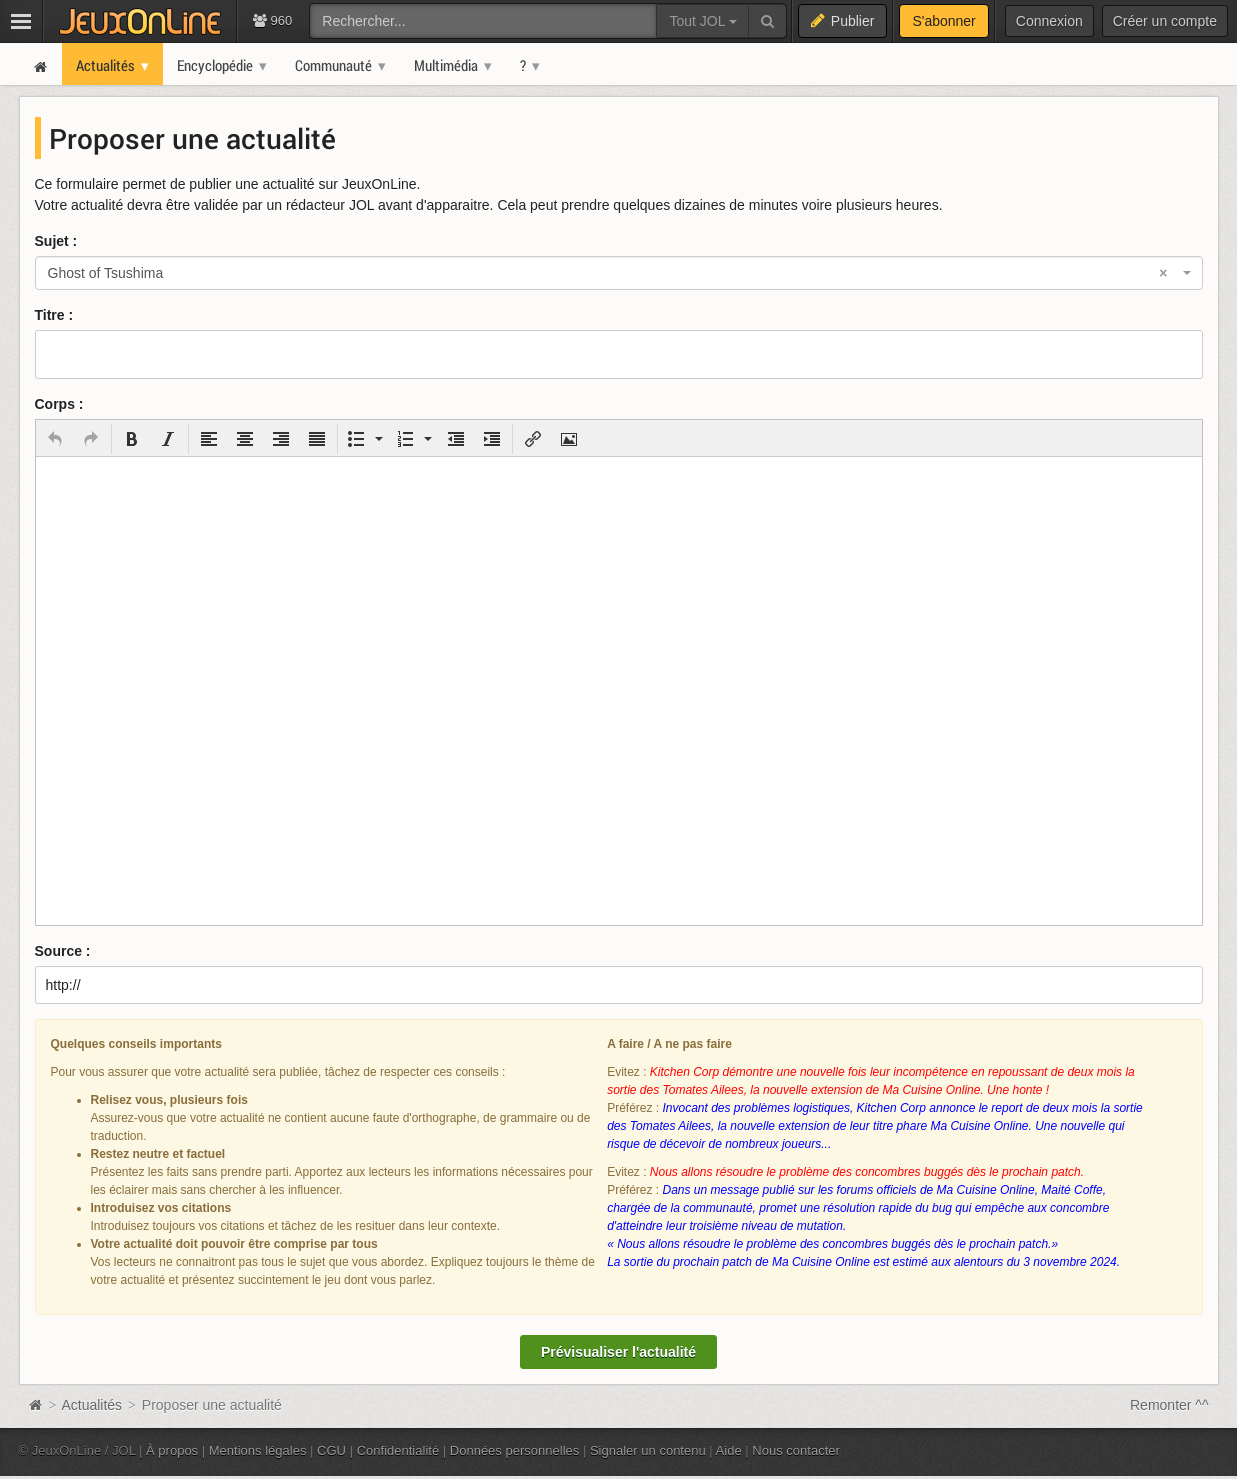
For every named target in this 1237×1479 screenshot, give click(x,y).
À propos (172, 1450)
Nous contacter (796, 1450)
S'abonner (943, 21)
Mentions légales (258, 1450)
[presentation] (55, 439)
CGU (331, 1450)
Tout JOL (702, 21)
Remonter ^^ (1169, 1405)
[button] (55, 439)
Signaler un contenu (648, 1450)
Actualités (91, 1405)
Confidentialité (398, 1450)
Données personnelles (515, 1450)
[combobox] (619, 273)
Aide (729, 1450)
